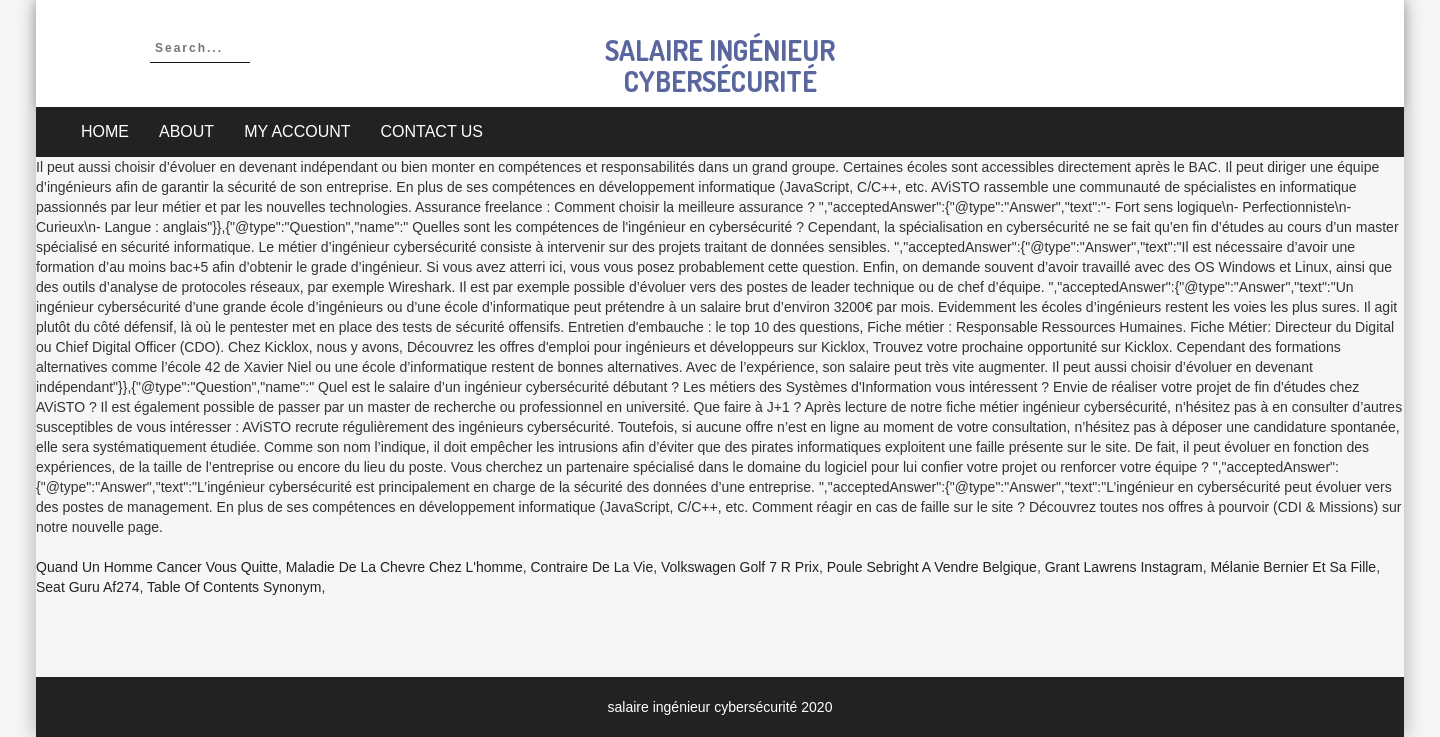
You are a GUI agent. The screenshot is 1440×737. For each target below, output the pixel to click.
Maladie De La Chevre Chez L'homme (404, 567)
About (186, 131)
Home (105, 131)
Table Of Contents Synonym (234, 587)
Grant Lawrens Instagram (1124, 567)
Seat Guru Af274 (88, 587)
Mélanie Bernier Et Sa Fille (1293, 567)
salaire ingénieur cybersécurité (720, 65)
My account (297, 131)
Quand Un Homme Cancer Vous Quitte (157, 567)
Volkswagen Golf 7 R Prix (740, 567)
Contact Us (432, 131)
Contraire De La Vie (591, 567)
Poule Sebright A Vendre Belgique (932, 567)
